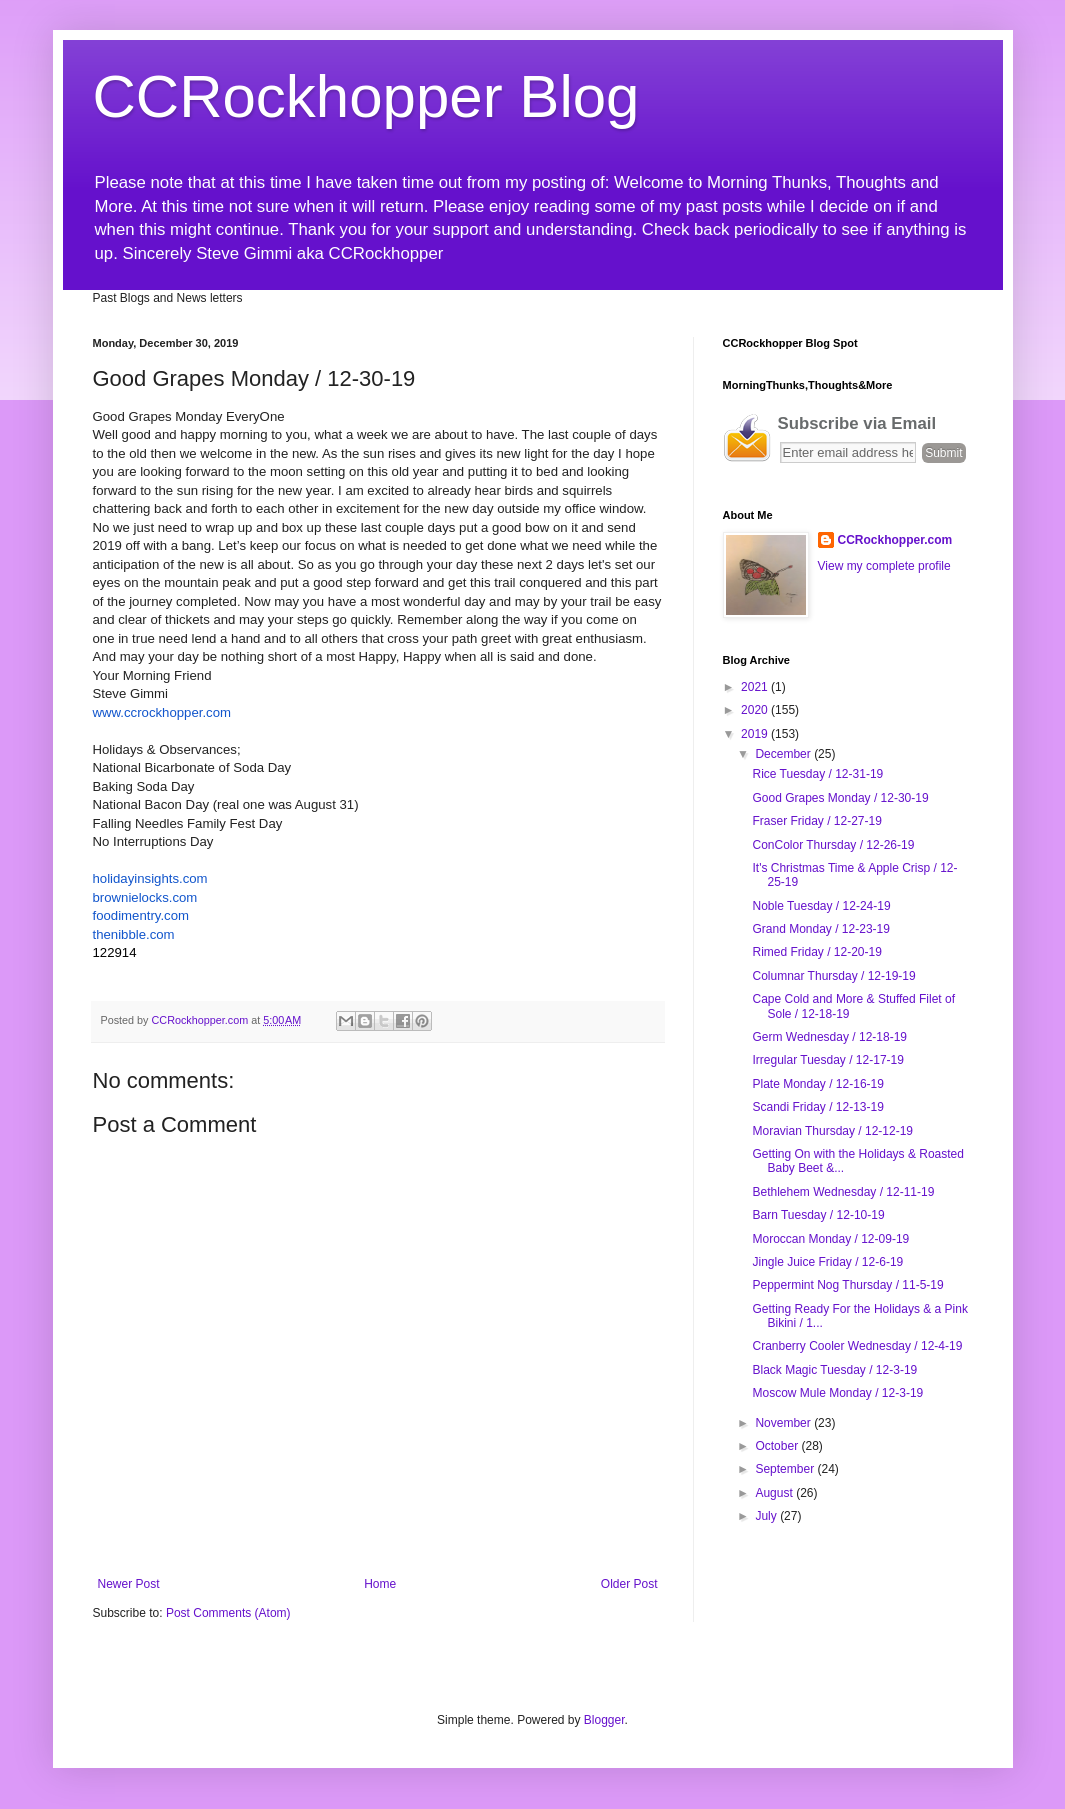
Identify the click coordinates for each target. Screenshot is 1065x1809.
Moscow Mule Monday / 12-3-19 (837, 1393)
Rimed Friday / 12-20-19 (816, 952)
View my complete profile (884, 566)
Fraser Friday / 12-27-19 (816, 821)
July (767, 1516)
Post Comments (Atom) (228, 1613)
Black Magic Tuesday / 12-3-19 (834, 1370)
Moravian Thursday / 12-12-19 (832, 1131)
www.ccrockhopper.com (162, 712)
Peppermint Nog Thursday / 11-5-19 (847, 1285)
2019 (756, 734)
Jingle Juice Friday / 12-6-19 (827, 1262)
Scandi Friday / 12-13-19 (817, 1107)
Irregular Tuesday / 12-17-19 (827, 1060)
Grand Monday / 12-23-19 (820, 929)
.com (150, 878)
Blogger (604, 1720)
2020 (756, 710)
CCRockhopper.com (895, 540)
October (778, 1446)
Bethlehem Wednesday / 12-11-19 (843, 1192)
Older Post (629, 1584)
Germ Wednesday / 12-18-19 (829, 1037)
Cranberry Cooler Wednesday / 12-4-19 (857, 1346)
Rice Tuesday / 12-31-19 (817, 774)
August (775, 1493)
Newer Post (129, 1584)
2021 (756, 687)
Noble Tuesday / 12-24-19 (821, 906)
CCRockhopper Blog (366, 96)
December (784, 754)
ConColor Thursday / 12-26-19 (833, 845)
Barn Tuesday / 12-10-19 (818, 1215)
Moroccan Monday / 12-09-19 (830, 1239)
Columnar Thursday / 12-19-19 (833, 976)
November (784, 1423)
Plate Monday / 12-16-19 (817, 1084)
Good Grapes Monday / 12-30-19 (840, 798)
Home (380, 1584)
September (786, 1469)
